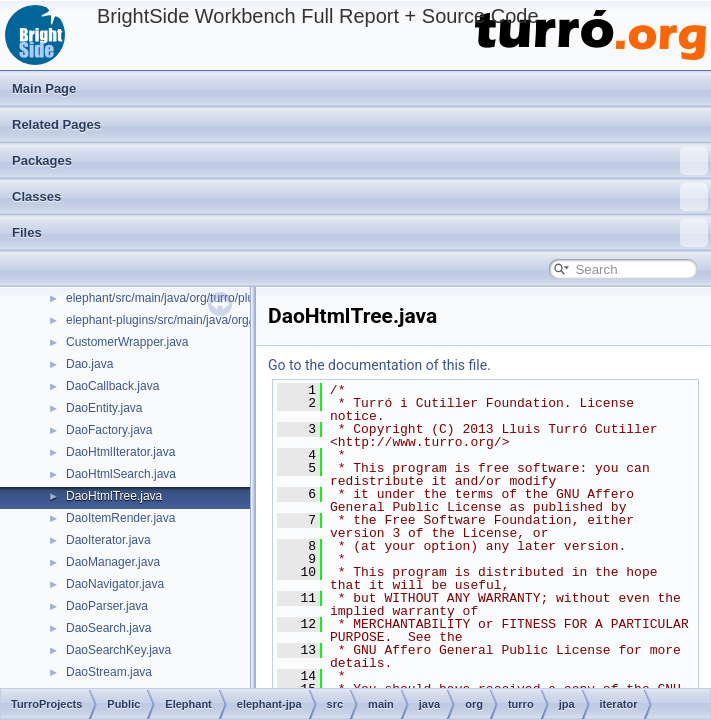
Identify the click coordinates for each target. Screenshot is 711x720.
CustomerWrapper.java (127, 342)
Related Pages (56, 124)
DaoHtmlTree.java (114, 496)
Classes (360, 197)
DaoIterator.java (108, 540)
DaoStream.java (109, 672)
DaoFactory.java (109, 430)
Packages (360, 161)
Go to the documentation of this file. (379, 365)
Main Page (44, 88)
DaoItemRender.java (120, 518)
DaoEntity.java (104, 408)
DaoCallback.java (112, 386)
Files (360, 233)
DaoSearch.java (108, 628)
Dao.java (89, 364)
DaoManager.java (113, 562)
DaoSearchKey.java (118, 650)
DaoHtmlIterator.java (120, 452)
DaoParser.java (107, 606)
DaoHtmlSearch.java (121, 474)
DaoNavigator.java (115, 584)
